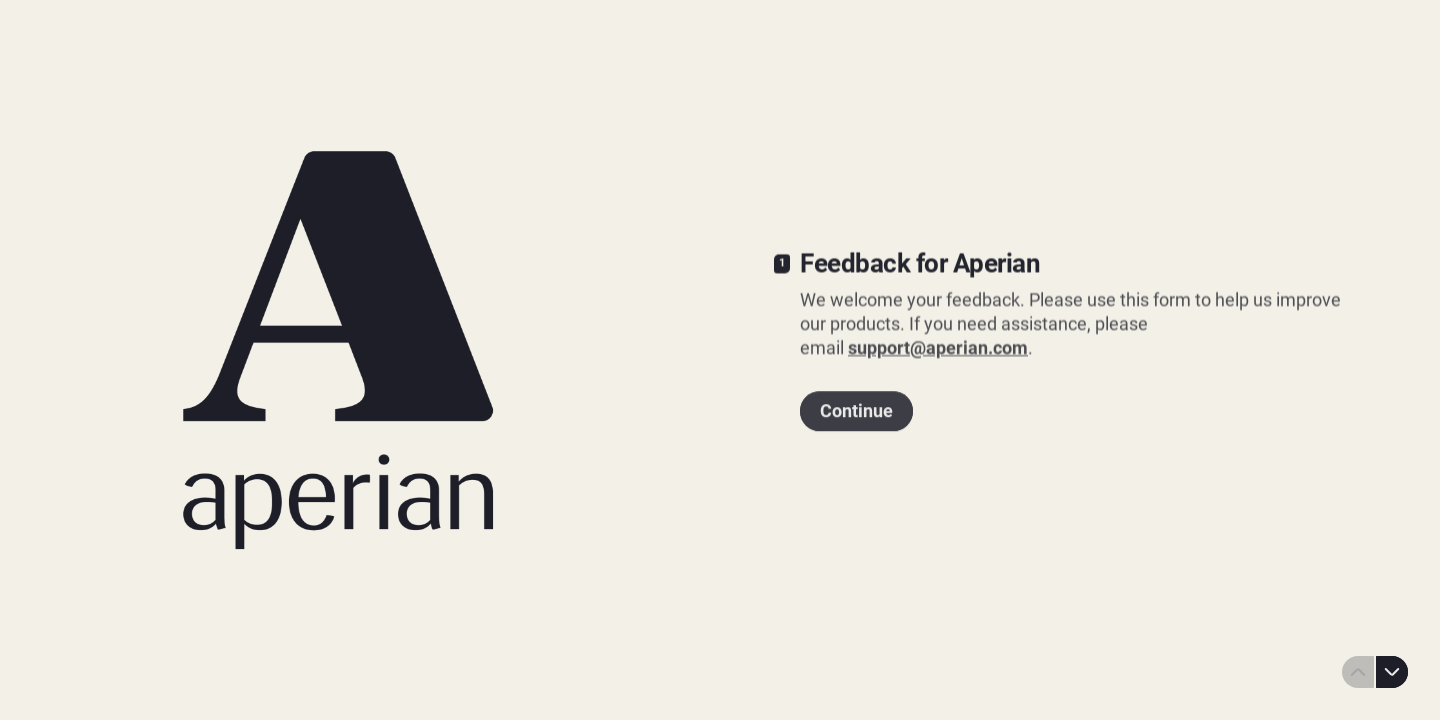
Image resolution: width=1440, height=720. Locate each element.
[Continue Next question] (856, 409)
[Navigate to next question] (1392, 672)
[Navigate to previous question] (1358, 672)
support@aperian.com (938, 346)
